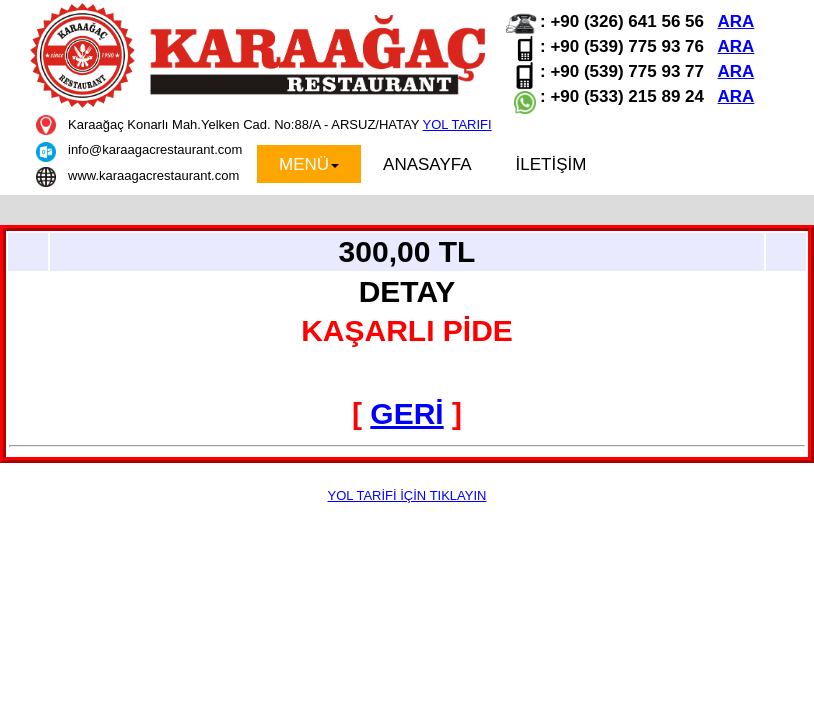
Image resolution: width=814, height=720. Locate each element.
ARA (736, 21)
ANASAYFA (427, 164)
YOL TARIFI (457, 124)
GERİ (406, 413)
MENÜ (309, 164)
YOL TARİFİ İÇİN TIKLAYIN (407, 495)
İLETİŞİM (551, 164)
